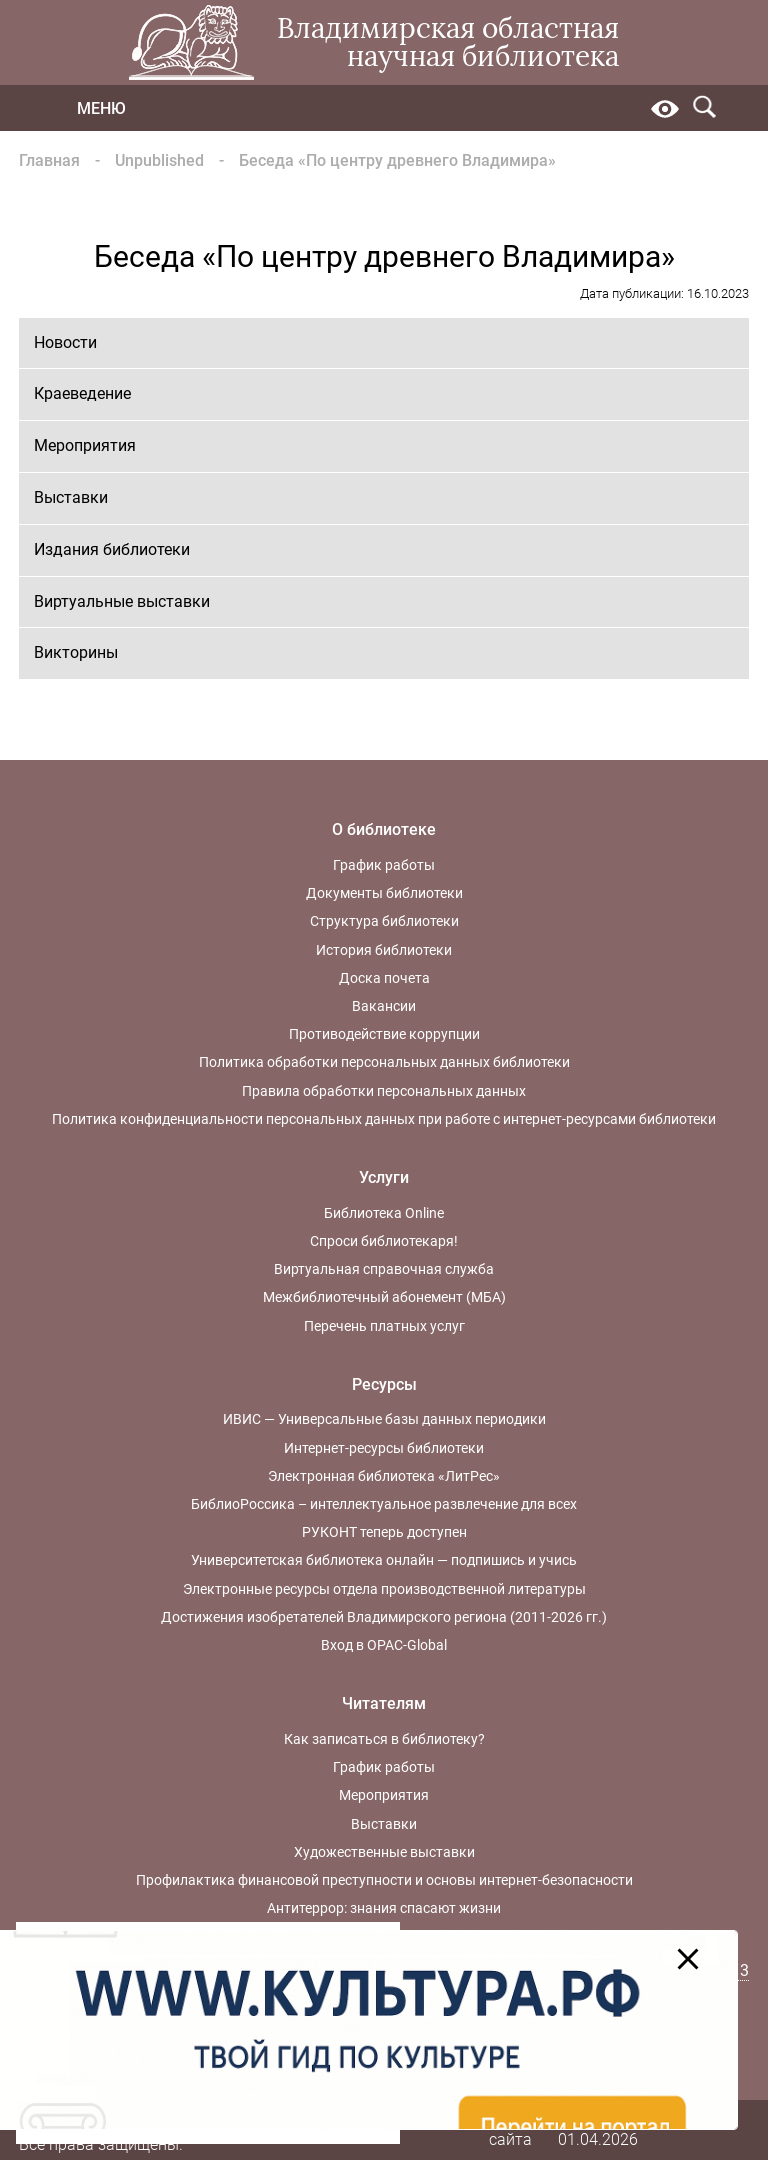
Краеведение (82, 393)
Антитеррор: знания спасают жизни (384, 1908)
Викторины (76, 652)
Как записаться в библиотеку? (384, 1739)
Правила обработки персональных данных (384, 1091)
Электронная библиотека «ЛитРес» (384, 1476)
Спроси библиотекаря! (384, 1241)
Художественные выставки (384, 1852)
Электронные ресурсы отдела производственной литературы (384, 1589)
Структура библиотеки (384, 921)
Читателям (384, 1703)
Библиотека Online (384, 1213)
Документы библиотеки (384, 893)
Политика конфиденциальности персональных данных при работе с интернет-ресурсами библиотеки (384, 1119)
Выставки (71, 497)
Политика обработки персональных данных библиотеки (384, 1062)
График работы (384, 865)
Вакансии (384, 1006)
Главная (49, 160)
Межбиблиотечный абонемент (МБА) (384, 1297)
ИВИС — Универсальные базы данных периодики (384, 1419)
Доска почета (384, 978)
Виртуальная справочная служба (384, 1269)
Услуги (384, 1177)
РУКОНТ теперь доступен (384, 1532)
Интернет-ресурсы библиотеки (384, 1448)
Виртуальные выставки (122, 601)
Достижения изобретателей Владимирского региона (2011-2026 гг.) (384, 1617)
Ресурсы (384, 1384)
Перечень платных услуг (384, 1326)
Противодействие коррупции (384, 1034)
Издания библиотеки (112, 549)
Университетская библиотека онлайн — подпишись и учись (384, 1560)
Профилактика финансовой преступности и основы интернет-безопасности (384, 1880)
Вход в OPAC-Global (384, 1645)
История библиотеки (384, 950)
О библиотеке (384, 829)
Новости (65, 342)
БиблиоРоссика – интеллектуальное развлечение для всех (384, 1504)
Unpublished (159, 160)
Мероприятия (85, 445)
